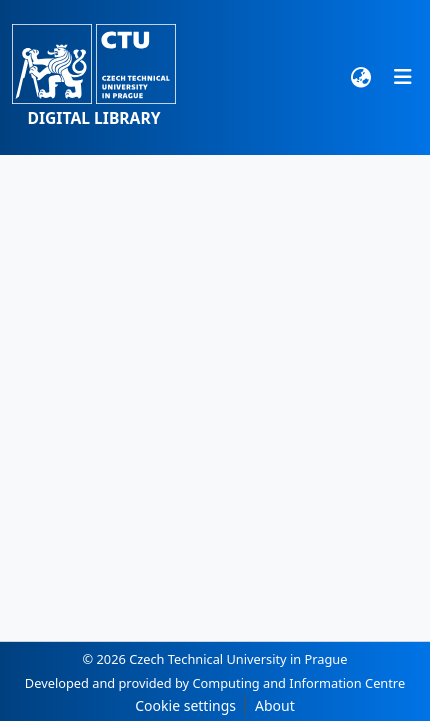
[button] (94, 77)
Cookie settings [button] (185, 705)
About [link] (275, 705)
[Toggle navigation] (403, 77)
